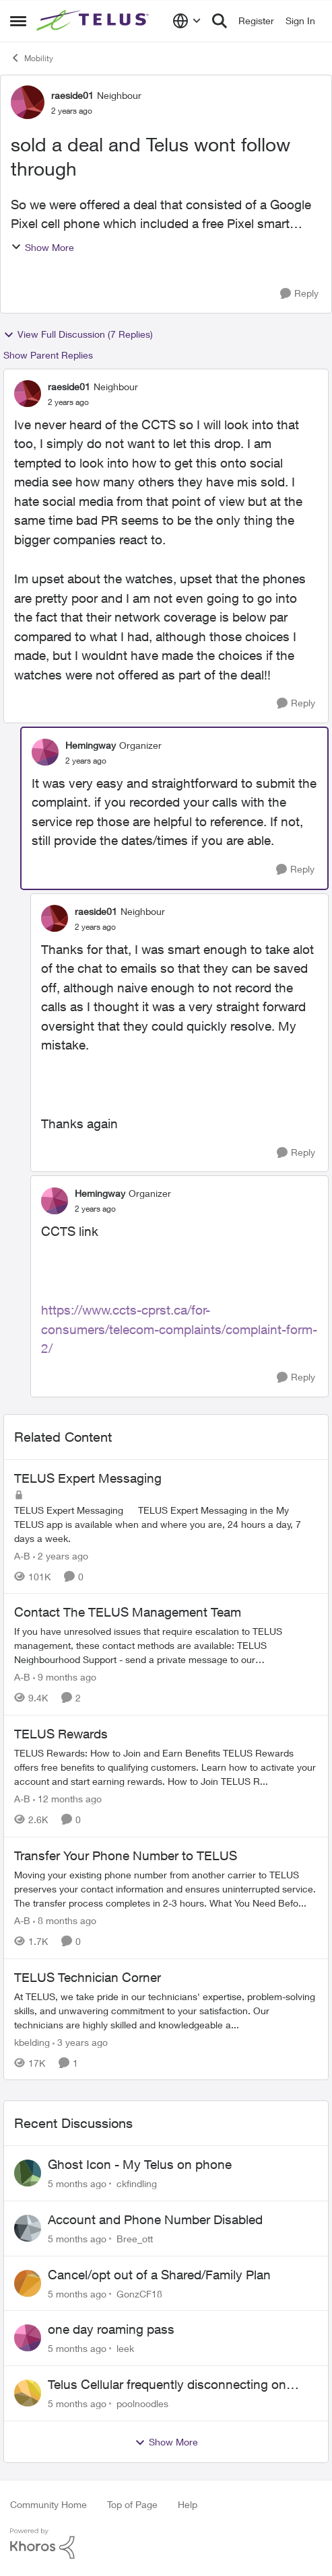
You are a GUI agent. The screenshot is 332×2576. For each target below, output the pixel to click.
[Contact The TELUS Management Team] (166, 1645)
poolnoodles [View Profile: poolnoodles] (142, 2403)
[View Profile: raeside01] (27, 102)
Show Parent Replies (48, 355)
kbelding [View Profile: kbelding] (32, 2041)
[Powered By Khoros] (166, 2543)
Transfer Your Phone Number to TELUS (125, 1855)
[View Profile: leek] (27, 2337)
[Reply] (299, 294)
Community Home (48, 2504)
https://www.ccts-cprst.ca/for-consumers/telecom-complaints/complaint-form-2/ (179, 1329)
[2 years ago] (60, 1555)
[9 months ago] (64, 1677)
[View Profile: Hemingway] (45, 752)
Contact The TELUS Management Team (127, 1612)
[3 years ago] (80, 2041)
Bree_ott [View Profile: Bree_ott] (135, 2238)
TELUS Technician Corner (87, 1977)
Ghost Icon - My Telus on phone (140, 2164)
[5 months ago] (77, 2183)
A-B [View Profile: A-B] (22, 1555)
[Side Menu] (18, 21)
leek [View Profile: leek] (125, 2348)
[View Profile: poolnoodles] (27, 2393)
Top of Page (132, 2504)
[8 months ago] (64, 1920)
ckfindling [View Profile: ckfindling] (137, 2183)
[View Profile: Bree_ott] (27, 2228)
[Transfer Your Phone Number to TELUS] (166, 1889)
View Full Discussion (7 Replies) (78, 334)
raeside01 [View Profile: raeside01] (72, 95)
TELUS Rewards (61, 1733)
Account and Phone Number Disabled (155, 2219)
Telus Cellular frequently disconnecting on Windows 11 (167, 2385)
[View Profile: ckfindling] (27, 2173)
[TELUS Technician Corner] (166, 2010)
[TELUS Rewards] (166, 1767)
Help (187, 2504)
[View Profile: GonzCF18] (27, 2283)
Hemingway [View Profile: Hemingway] (90, 745)
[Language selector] (187, 20)
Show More (42, 247)
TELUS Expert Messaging (88, 1478)
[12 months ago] (67, 1799)
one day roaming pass (111, 2329)
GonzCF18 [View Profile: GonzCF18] (139, 2293)
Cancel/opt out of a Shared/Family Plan (159, 2274)
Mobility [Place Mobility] (31, 57)
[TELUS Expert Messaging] (166, 1523)
